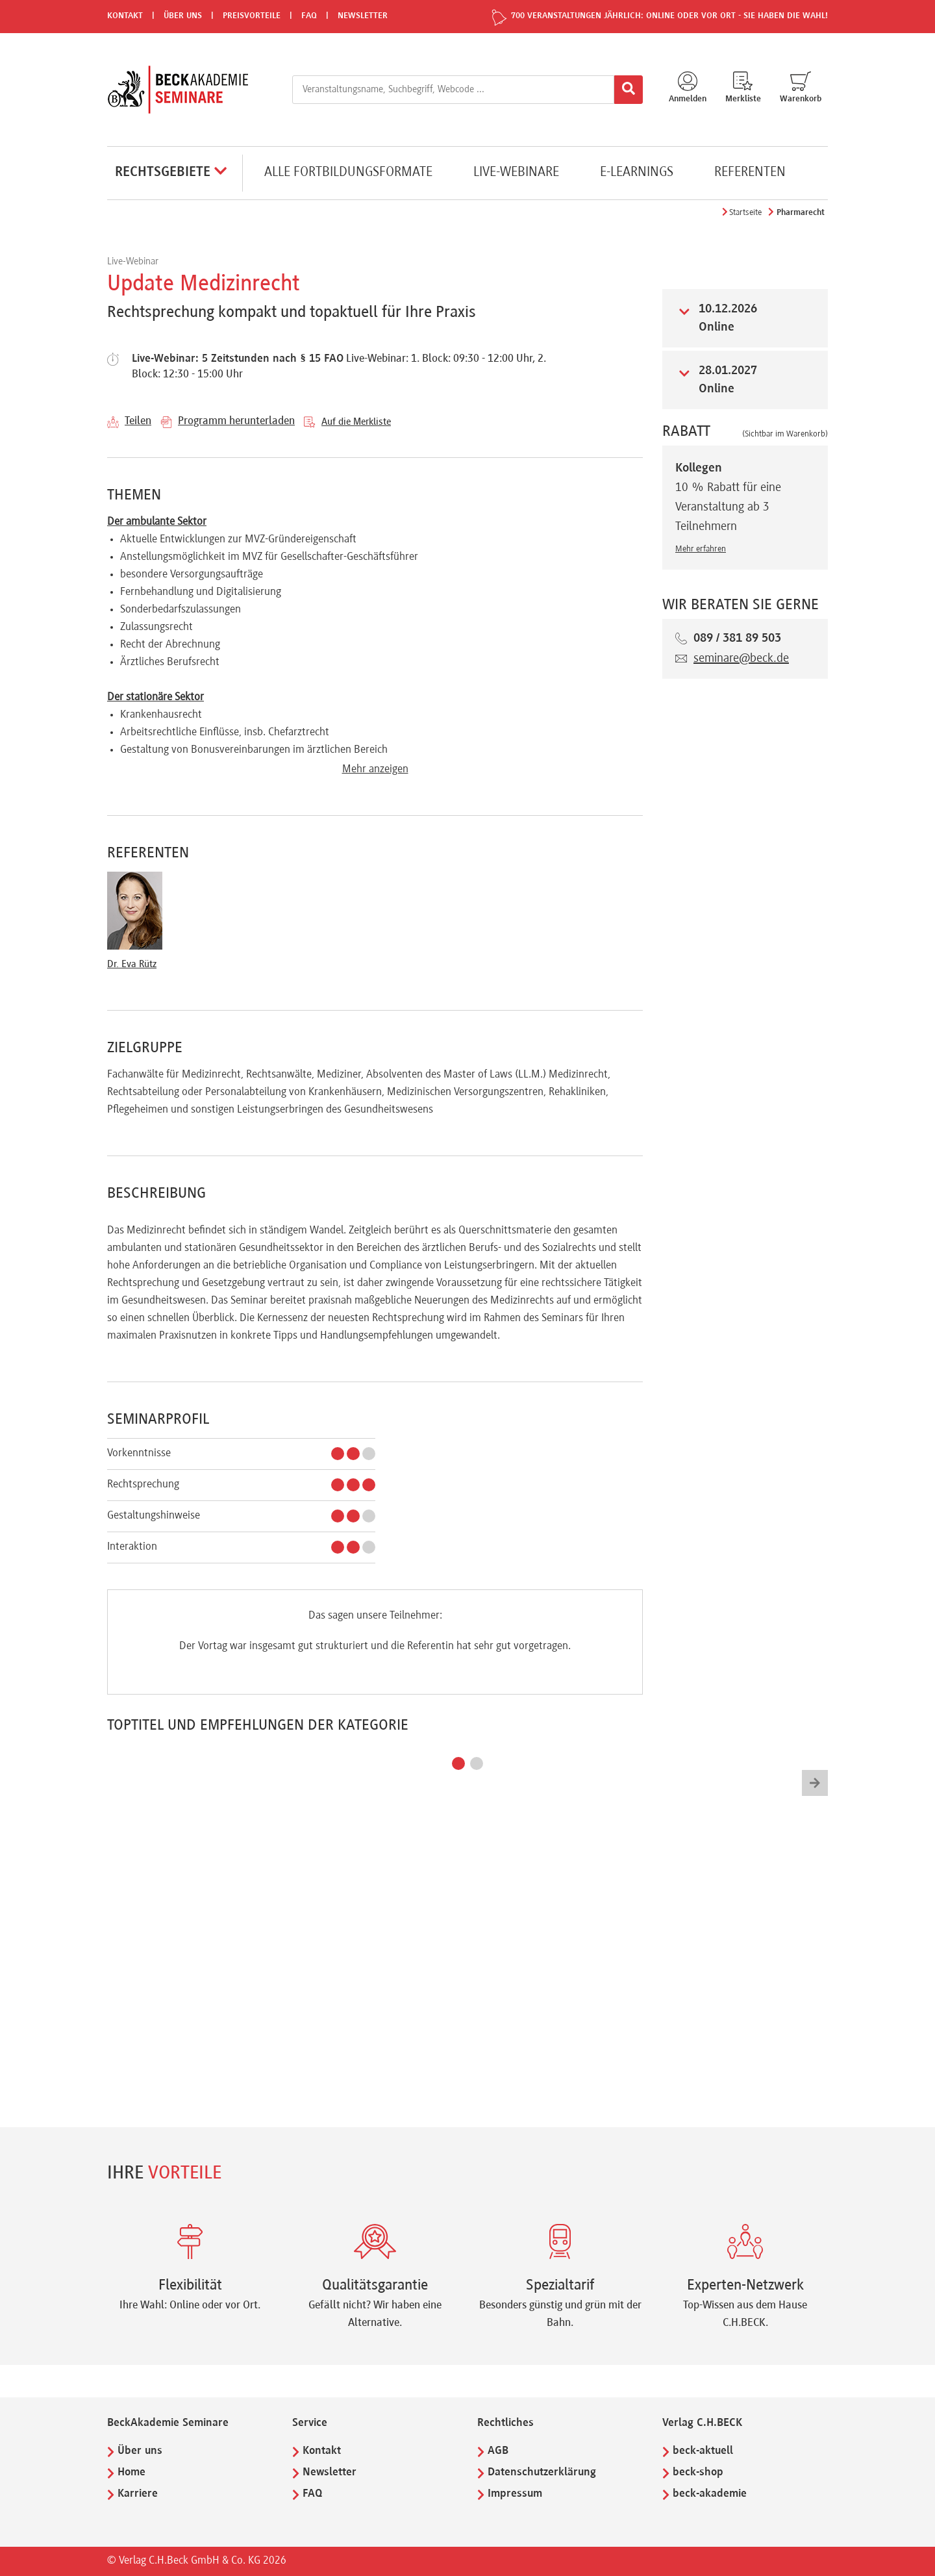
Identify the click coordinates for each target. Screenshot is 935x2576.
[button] (458, 1763)
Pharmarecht (801, 213)
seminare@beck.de (741, 658)
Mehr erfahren (700, 549)
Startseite (745, 213)
